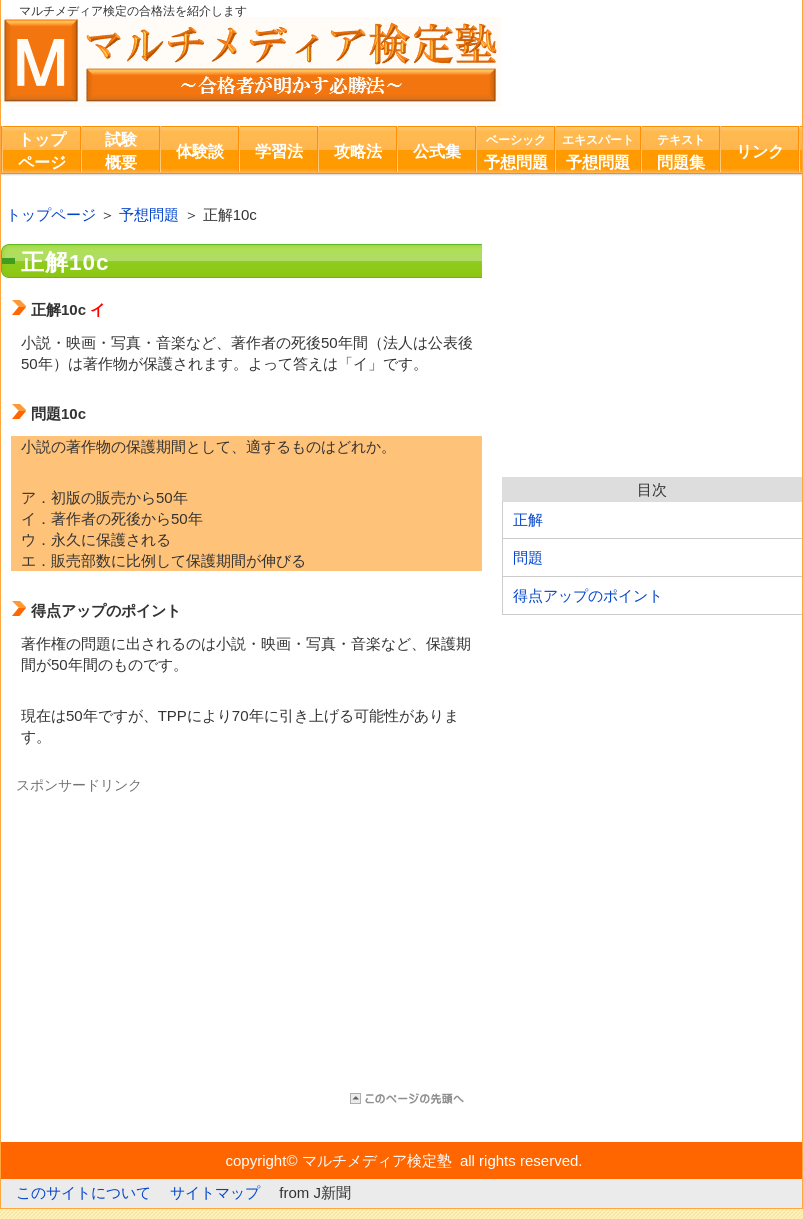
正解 (528, 519)
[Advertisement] (179, 935)
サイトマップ (215, 1192)
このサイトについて (83, 1192)
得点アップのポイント (588, 595)
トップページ (51, 214)
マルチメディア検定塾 (251, 62)
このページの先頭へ (405, 1098)
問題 (528, 557)
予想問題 (149, 214)
